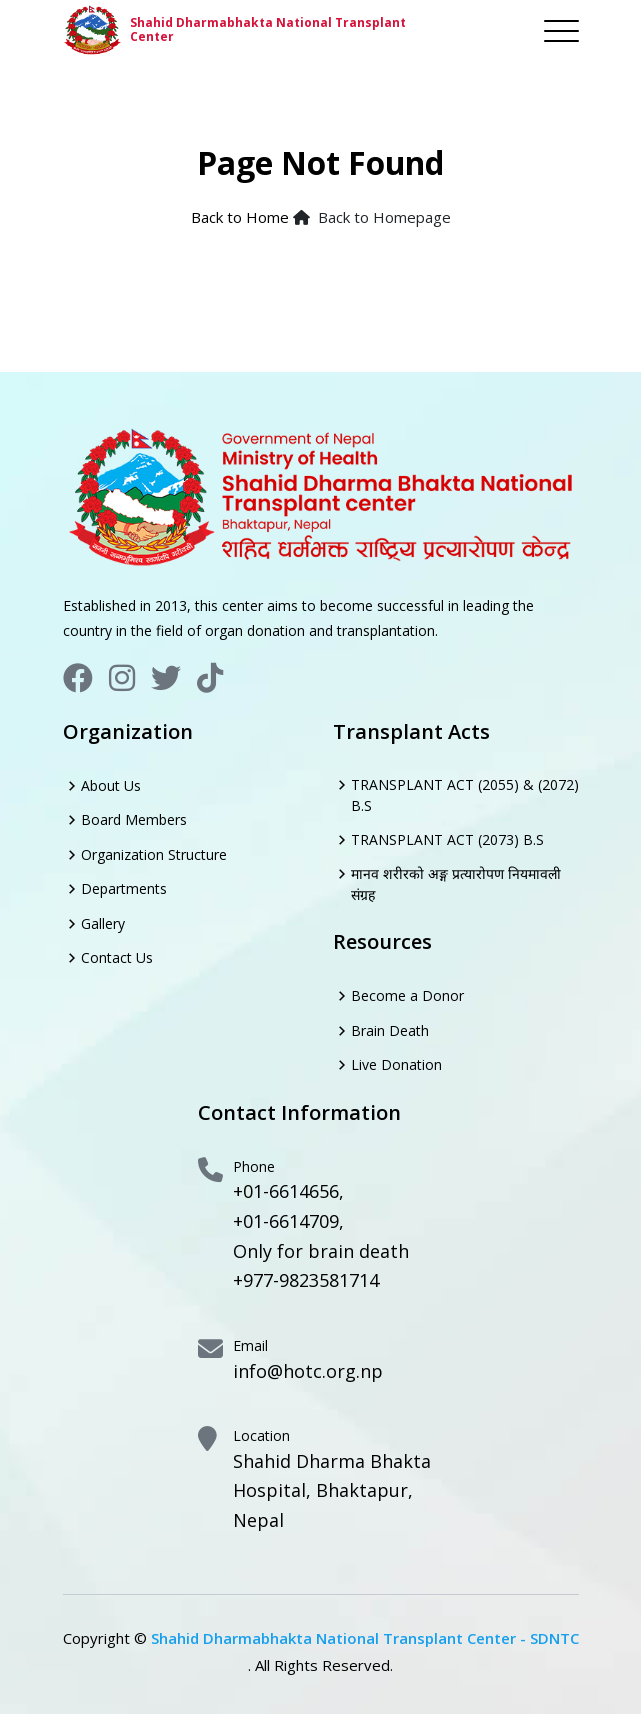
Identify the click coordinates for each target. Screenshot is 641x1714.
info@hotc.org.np (308, 1371)
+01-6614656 (286, 1191)
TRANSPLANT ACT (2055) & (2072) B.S (465, 795)
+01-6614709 (286, 1221)
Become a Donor (407, 995)
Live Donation (396, 1064)
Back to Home (240, 217)
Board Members (134, 819)
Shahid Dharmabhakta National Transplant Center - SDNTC (365, 1638)
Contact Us (117, 957)
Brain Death (390, 1030)
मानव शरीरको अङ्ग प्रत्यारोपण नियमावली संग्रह (456, 884)
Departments (124, 888)
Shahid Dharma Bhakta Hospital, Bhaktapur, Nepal (332, 1490)
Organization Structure (154, 854)
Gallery (103, 923)
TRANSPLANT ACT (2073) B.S (447, 839)
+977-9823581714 (306, 1280)
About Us (111, 785)
